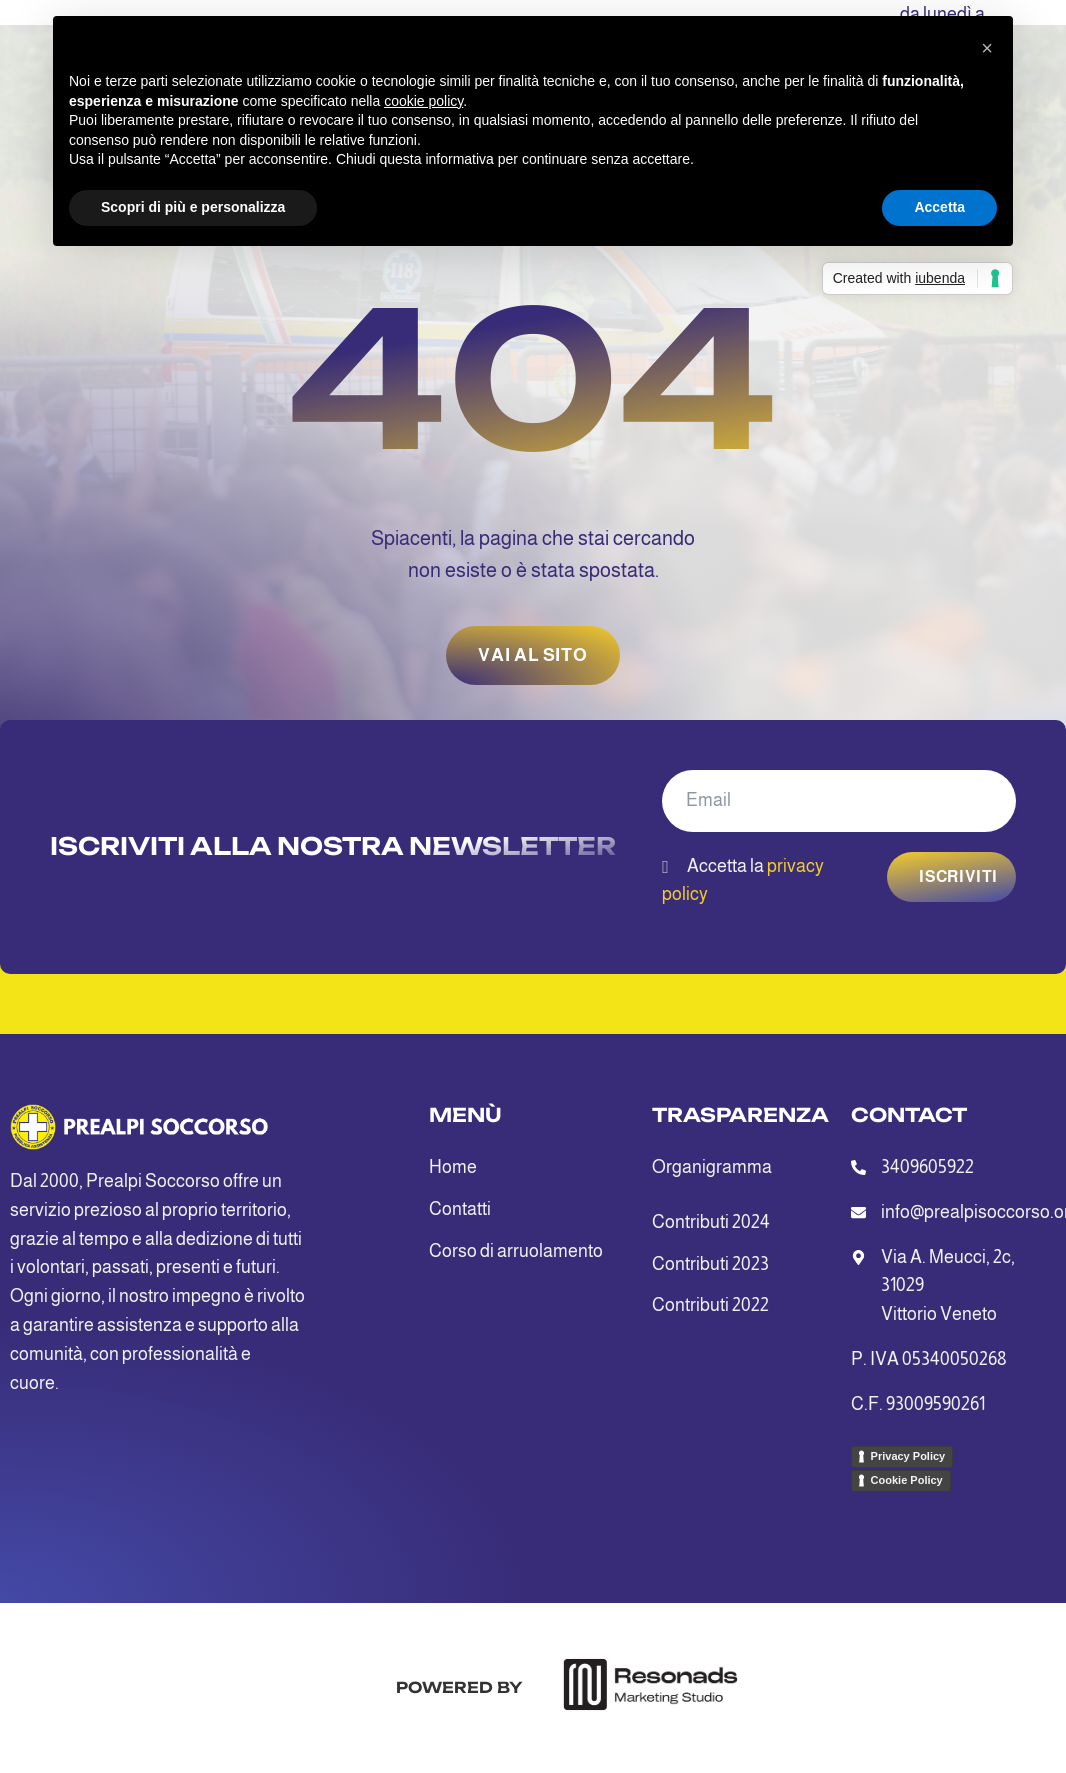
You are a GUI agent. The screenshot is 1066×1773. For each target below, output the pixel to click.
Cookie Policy (907, 1480)
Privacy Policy (908, 1456)
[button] (987, 48)
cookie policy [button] (423, 101)
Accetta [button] (939, 207)
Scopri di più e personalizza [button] (193, 207)
